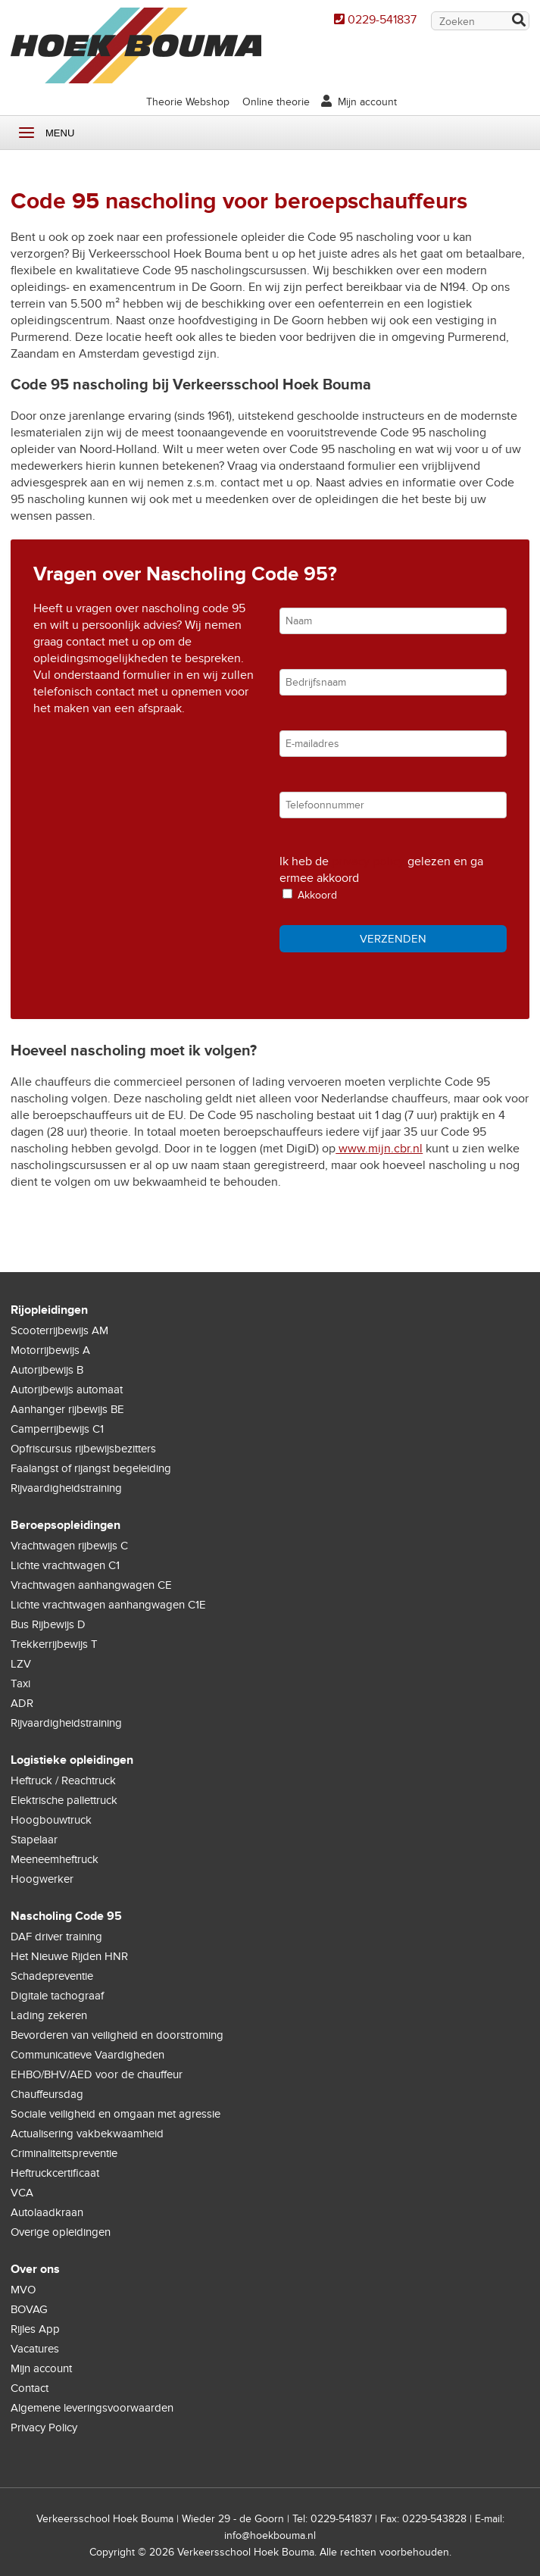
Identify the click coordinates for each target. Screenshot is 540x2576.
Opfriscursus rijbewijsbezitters (83, 1448)
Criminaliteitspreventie (64, 2153)
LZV (21, 1664)
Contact (29, 2388)
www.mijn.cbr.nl (379, 1148)
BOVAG (29, 2309)
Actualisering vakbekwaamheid (87, 2133)
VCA (22, 2192)
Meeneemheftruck (54, 1859)
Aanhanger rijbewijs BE (67, 1409)
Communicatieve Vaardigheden (87, 2055)
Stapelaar (34, 1839)
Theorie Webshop (187, 101)
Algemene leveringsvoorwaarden (92, 2408)
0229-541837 (382, 19)
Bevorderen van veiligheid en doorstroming (117, 2035)
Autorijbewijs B (47, 1370)
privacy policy (368, 861)
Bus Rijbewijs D (48, 1624)
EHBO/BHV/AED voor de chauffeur (97, 2074)
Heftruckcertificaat (55, 2173)
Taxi (20, 1683)
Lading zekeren (49, 2015)
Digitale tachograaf (57, 1995)
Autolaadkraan (47, 2212)
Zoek (518, 21)
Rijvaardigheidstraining (66, 1488)
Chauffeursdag (47, 2094)
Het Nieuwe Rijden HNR (69, 1956)
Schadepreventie (52, 1976)
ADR (22, 1703)
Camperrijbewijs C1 (57, 1429)
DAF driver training (56, 1936)
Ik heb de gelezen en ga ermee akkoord (381, 870)
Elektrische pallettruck (64, 1800)
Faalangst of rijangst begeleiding (91, 1468)
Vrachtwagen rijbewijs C (69, 1545)
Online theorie (276, 101)
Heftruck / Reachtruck (63, 1780)
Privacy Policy (44, 2427)
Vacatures (35, 2349)
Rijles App (35, 2329)
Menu (26, 133)
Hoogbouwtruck (51, 1820)
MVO (23, 2289)
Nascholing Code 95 (66, 1916)
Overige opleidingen (61, 2232)
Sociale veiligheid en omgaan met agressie (115, 2114)
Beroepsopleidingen (65, 1525)
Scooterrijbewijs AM (59, 1330)
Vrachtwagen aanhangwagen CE (91, 1585)
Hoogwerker (42, 1879)
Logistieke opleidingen (72, 1760)
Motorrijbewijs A (50, 1350)
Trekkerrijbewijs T (54, 1644)
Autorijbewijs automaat (67, 1389)
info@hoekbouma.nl (270, 2535)
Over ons (35, 2269)
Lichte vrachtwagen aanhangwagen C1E (108, 1605)
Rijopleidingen (49, 1310)
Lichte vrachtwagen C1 (65, 1565)
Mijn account (367, 101)
